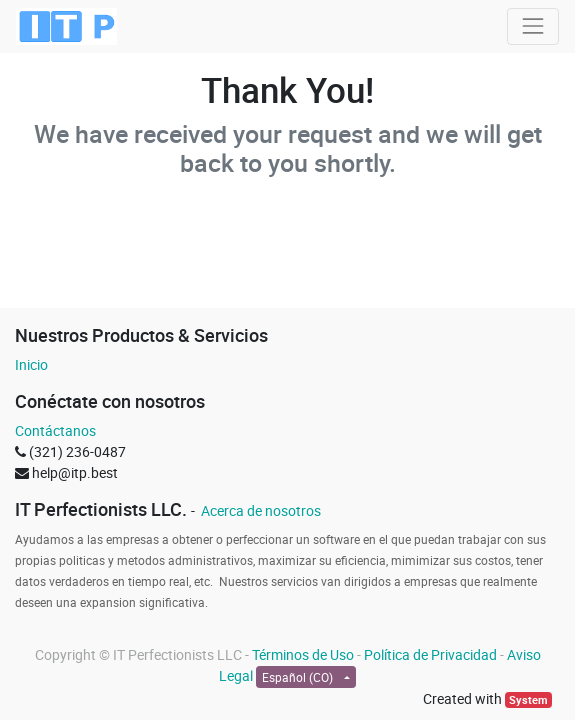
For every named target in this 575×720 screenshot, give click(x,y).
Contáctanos (55, 430)
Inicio (31, 364)
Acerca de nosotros (259, 510)
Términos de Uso (303, 654)
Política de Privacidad (430, 654)
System (528, 700)
